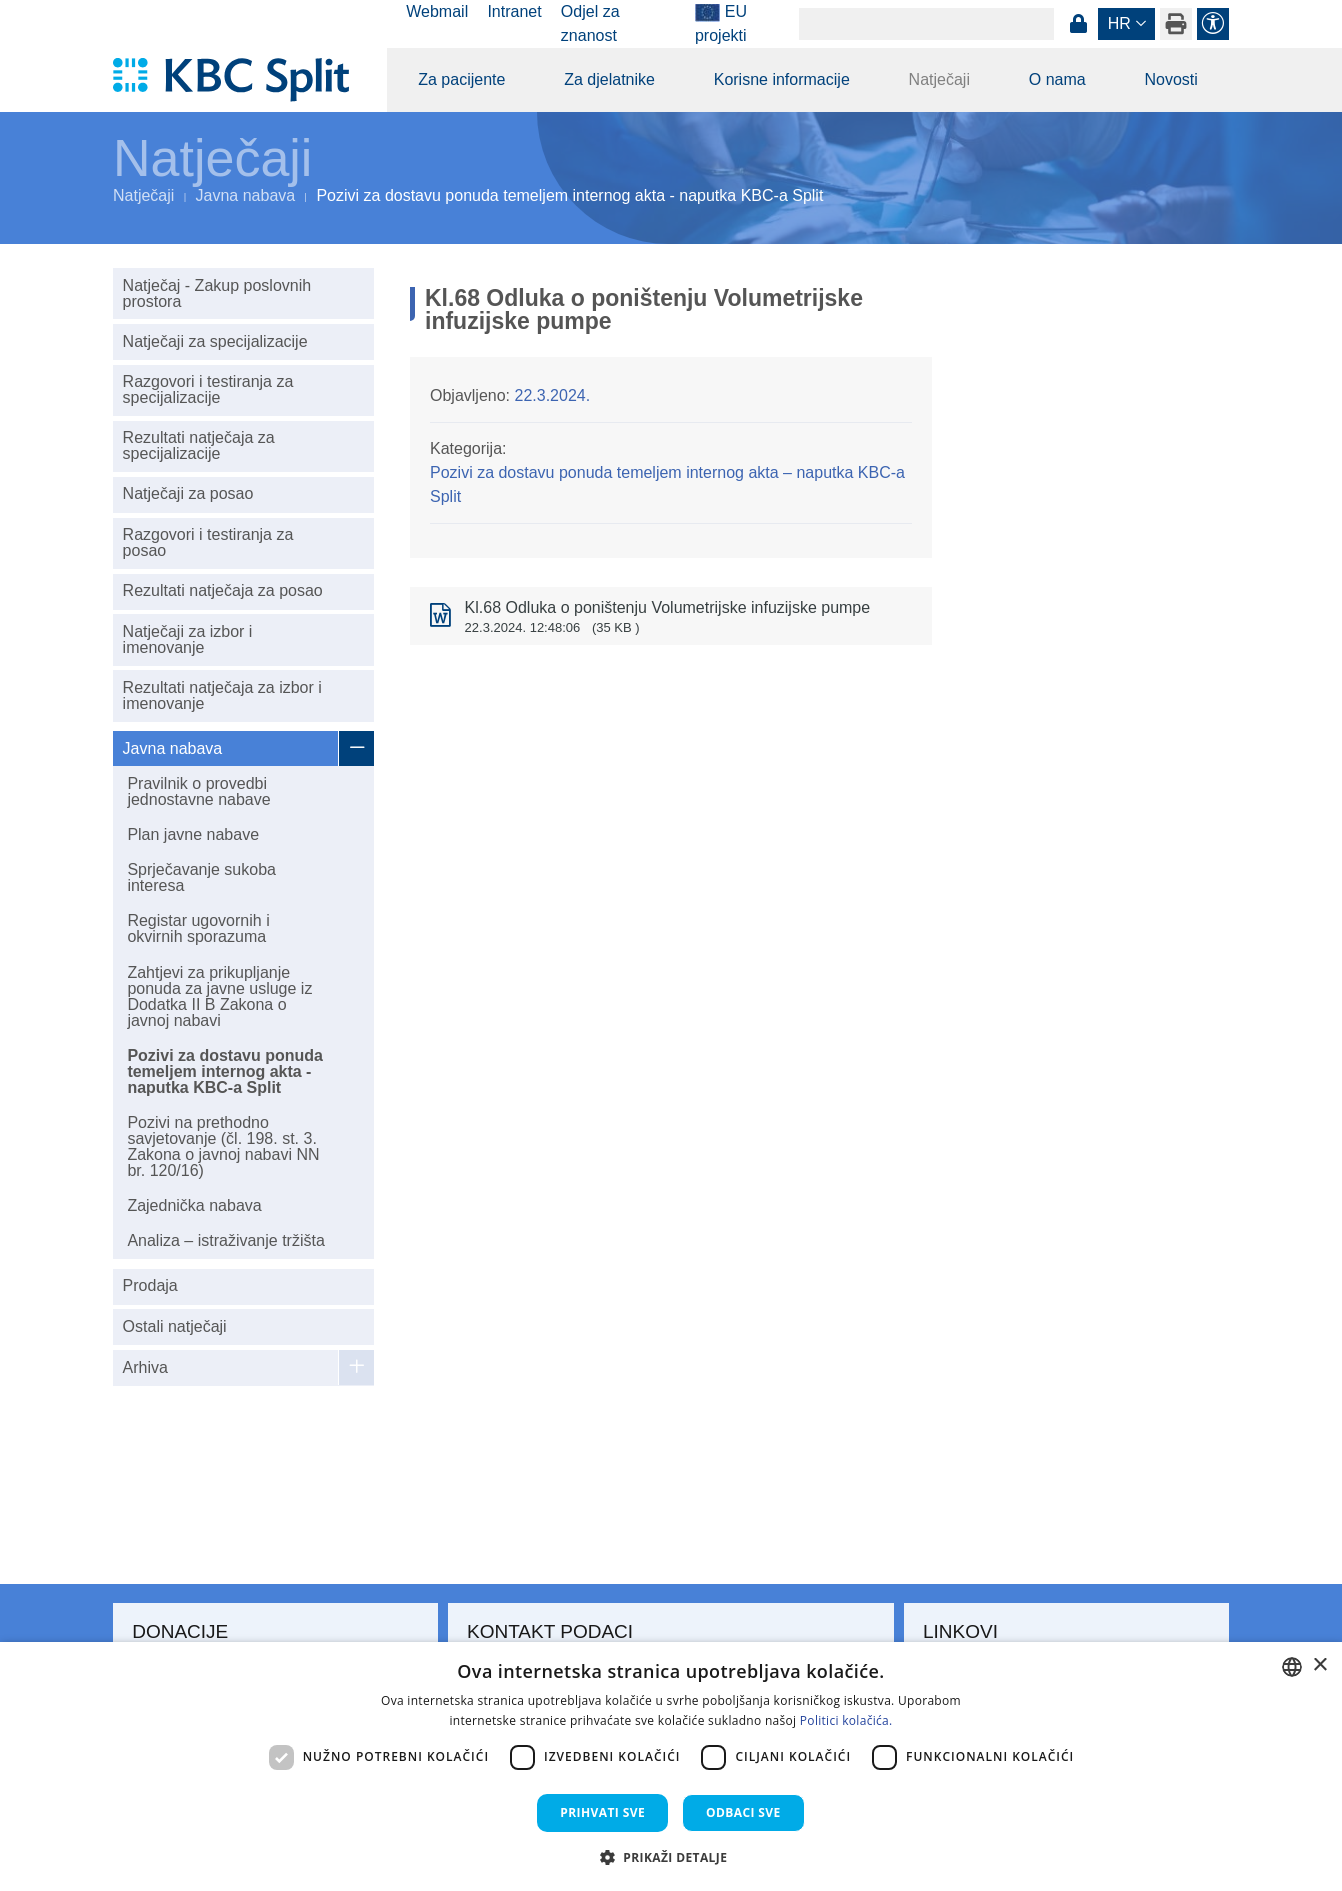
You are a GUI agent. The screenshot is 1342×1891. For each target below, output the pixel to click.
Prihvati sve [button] (602, 1812)
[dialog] (671, 1766)
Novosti (1170, 79)
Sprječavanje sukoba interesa (201, 877)
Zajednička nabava (194, 1205)
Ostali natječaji (175, 1326)
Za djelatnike (609, 79)
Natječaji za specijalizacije (215, 341)
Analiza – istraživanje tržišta (225, 1240)
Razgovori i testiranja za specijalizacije (208, 389)
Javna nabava (246, 195)
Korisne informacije (782, 79)
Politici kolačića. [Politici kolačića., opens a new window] (846, 1720)
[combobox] (1292, 1667)
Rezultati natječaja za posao (223, 590)
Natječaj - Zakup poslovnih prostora (217, 293)
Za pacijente (461, 79)
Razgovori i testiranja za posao (208, 542)
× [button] (1319, 1665)
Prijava (1078, 24)
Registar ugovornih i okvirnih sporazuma (198, 928)
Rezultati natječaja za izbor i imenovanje (222, 695)
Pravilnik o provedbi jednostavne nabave (198, 791)
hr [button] (1119, 23)
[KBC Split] (240, 80)
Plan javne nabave (193, 834)
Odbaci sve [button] (743, 1812)
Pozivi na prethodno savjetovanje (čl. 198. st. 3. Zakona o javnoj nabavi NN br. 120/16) (223, 1146)
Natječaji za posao (188, 493)
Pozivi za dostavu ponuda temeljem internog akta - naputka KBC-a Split (225, 1071)
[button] (671, 1857)
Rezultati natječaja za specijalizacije (199, 445)
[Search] (926, 24)
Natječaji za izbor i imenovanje (188, 639)
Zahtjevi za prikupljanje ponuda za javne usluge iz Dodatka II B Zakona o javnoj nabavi (219, 996)
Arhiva (145, 1367)
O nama (1057, 79)
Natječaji (939, 79)
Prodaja (150, 1285)
